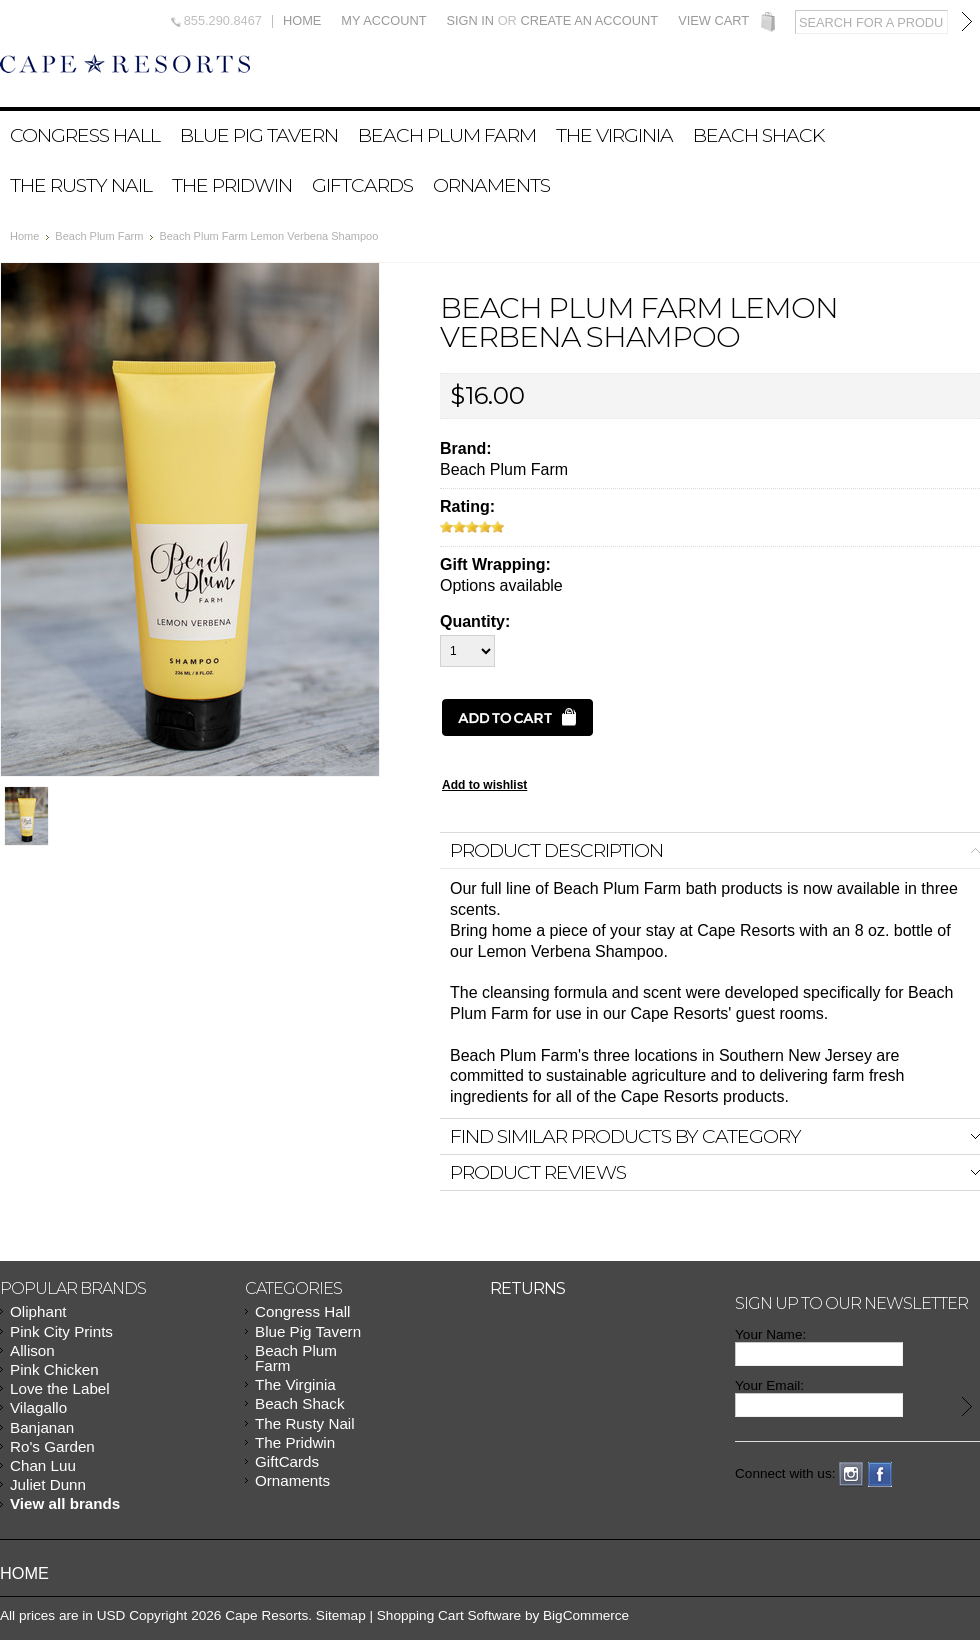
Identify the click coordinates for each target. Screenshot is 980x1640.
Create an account (589, 20)
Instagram (851, 1474)
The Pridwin (232, 185)
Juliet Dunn (48, 1484)
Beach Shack (758, 135)
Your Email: (769, 1385)
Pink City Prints (61, 1331)
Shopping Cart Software (449, 1615)
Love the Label (60, 1388)
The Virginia (614, 135)
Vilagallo (38, 1407)
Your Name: (770, 1334)
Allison (32, 1350)
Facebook (880, 1474)
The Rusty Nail (81, 185)
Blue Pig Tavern (259, 135)
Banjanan (42, 1427)
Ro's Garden (52, 1446)
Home (302, 21)
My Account (383, 21)
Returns (527, 1288)
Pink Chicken (54, 1369)
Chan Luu (43, 1465)
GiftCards (362, 185)
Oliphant (38, 1311)
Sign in (470, 20)
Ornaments (491, 185)
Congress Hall (85, 135)
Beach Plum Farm (447, 135)
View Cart (713, 21)
